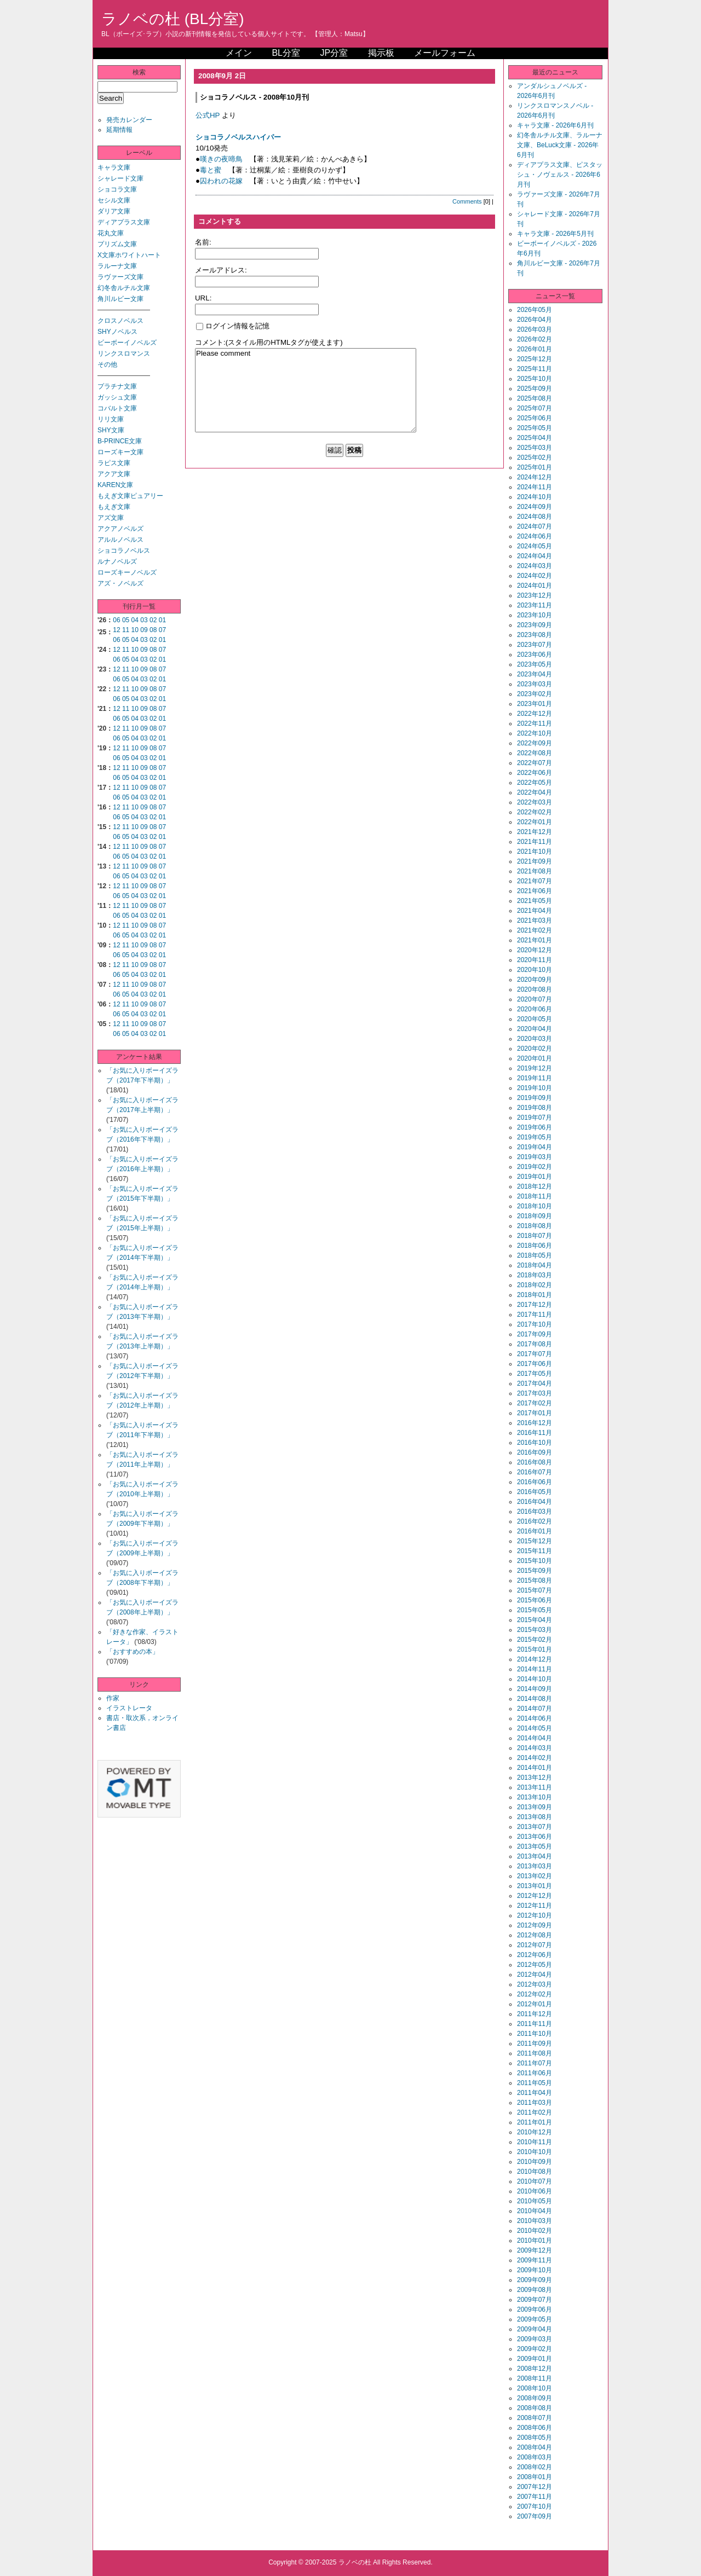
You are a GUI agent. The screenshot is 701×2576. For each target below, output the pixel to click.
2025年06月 (534, 418)
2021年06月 (534, 891)
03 (143, 620)
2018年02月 (534, 1285)
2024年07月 (534, 526)
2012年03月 (534, 1984)
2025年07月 (534, 408)
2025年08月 (534, 398)
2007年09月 (534, 2516)
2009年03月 (534, 2339)
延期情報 (119, 130)
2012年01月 (534, 2004)
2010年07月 (534, 2181)
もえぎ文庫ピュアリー (130, 496)
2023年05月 (534, 664)
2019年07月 (534, 1117)
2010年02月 (534, 2231)
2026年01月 (534, 349)
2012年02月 (534, 1994)
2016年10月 (534, 1442)
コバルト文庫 (117, 408)
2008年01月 (534, 2477)
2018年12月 (534, 1186)
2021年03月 (534, 920)
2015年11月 (534, 1551)
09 (143, 630)
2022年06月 (534, 773)
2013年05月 (534, 1846)
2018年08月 (534, 1226)
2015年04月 (534, 1620)
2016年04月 (534, 1502)
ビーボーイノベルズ (127, 342)
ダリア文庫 (113, 211)
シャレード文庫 (120, 178)
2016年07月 (534, 1472)
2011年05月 (534, 2083)
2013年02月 (534, 1876)
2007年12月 (534, 2487)
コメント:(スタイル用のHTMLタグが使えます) (269, 342)
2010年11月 (534, 2142)
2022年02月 (534, 812)
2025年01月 (534, 467)
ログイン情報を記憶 (232, 326)
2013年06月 (534, 1836)
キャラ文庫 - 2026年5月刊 (555, 234)
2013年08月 (534, 1817)
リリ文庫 (110, 419)
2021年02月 (534, 930)
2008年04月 (534, 2447)
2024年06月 (534, 536)
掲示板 (381, 52)
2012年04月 (534, 1974)
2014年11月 (534, 1669)
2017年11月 (534, 1314)
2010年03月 (534, 2221)
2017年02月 (534, 1403)
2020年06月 (534, 1009)
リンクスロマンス (123, 353)
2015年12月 (534, 1541)
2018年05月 (534, 1255)
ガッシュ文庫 (117, 397)
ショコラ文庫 (117, 189)
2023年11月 (534, 605)
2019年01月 (534, 1176)
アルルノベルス (120, 539)
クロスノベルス (120, 321)
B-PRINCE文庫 (119, 441)
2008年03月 (534, 2457)
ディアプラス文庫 (123, 222)
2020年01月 (534, 1058)
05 (125, 620)
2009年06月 (534, 2309)
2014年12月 (534, 1659)
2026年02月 (534, 339)
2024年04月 (534, 556)
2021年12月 (534, 832)
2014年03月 (534, 1748)
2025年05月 (534, 428)
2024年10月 (534, 497)
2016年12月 (534, 1423)
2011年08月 (534, 2053)
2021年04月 (534, 910)
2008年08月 (534, 2408)
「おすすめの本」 (132, 1651)
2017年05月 (534, 1373)
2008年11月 (534, 2378)
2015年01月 (534, 1649)
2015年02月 (534, 1639)
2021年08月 (534, 871)
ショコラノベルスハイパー (238, 137)
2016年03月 (534, 1511)
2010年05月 (534, 2201)
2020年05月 (534, 1019)
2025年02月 (534, 457)
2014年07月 (534, 1708)
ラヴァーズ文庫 (120, 277)
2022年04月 (534, 792)
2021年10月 (534, 851)
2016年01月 (534, 1531)
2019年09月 (534, 1098)
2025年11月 (534, 369)
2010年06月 (534, 2191)
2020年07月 (534, 999)
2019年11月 (534, 1078)
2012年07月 (534, 1945)
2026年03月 (534, 329)
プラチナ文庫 (117, 386)
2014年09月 (534, 1689)
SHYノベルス (117, 331)
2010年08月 (534, 2171)
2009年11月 (534, 2260)
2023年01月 (534, 704)
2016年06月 (534, 1482)
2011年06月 (534, 2073)
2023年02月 (534, 694)
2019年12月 (534, 1068)
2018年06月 (534, 1245)
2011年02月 (534, 2112)
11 (125, 630)
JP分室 (334, 52)
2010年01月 (534, 2240)
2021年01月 (534, 940)
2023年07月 (534, 645)
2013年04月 (534, 1856)
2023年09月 (534, 625)
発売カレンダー (129, 120)
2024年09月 (534, 507)
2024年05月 (534, 546)
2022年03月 (534, 802)
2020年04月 (534, 1029)
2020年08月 (534, 989)
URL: (203, 298)
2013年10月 (534, 1797)
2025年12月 (534, 359)
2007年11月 (534, 2496)
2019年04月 (534, 1147)
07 (162, 630)
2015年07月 (534, 1590)
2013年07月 (534, 1827)
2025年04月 (534, 438)
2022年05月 (534, 782)
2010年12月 (534, 2132)
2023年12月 (534, 595)
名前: (203, 242)
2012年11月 (534, 1905)
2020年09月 (534, 979)
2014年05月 (534, 1728)
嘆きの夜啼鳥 (221, 159)
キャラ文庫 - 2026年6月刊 (555, 125)
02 (153, 620)
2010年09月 (534, 2162)
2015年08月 (534, 1580)
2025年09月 (534, 388)
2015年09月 (534, 1570)
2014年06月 (534, 1718)
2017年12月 (534, 1305)
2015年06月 (534, 1600)
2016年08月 (534, 1462)
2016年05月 (534, 1492)
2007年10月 (534, 2506)
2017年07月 (534, 1354)
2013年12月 (534, 1777)
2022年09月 (534, 743)
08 (153, 630)
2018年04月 (534, 1265)
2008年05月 (534, 2437)
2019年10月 (534, 1088)
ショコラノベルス (123, 550)
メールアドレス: (221, 270)
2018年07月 (534, 1236)
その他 (107, 364)
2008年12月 (534, 2368)
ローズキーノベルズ (127, 572)
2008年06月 (534, 2428)
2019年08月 (534, 1108)
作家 (112, 1698)
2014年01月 (534, 1768)
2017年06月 (534, 1364)
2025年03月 (534, 447)
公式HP (208, 115)
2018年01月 (534, 1295)
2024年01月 (534, 585)
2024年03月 (534, 566)
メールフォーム (444, 52)
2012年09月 (534, 1925)
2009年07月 (534, 2299)
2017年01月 (534, 1413)
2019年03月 (534, 1157)
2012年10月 (534, 1915)
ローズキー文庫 (120, 452)
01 (162, 620)
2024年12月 (534, 477)
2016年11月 (534, 1433)
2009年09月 (534, 2280)
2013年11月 (534, 1787)
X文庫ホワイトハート (129, 255)
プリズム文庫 (117, 244)
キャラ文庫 (113, 167)
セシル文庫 (113, 200)
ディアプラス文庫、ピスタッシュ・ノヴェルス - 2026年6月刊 (559, 174)
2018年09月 (534, 1216)
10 (135, 630)
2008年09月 (534, 2398)
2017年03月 (534, 1393)
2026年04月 (534, 319)
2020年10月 (534, 970)
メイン (239, 52)
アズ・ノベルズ (120, 583)
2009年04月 (534, 2329)
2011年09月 (534, 2043)
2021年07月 (534, 881)
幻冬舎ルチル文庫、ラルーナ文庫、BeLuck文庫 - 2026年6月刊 (559, 145)
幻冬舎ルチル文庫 (123, 288)
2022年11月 (534, 723)
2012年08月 (534, 1935)
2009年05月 (534, 2319)
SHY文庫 (110, 430)
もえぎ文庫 (113, 507)
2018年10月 (534, 1206)
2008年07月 (534, 2418)
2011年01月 (534, 2122)
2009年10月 (534, 2270)
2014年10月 (534, 1679)
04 (135, 620)
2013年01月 (534, 1886)
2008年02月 (534, 2467)
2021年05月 (534, 901)
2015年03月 (534, 1630)
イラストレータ (129, 1708)
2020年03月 (534, 1039)
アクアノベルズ (120, 528)
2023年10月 (534, 615)
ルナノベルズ (117, 561)
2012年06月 (534, 1955)
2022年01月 (534, 822)
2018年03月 (534, 1275)
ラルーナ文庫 (117, 266)
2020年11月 (534, 960)
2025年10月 (534, 379)
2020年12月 (534, 950)
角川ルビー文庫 (120, 299)
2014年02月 (534, 1758)
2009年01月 (534, 2359)
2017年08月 (534, 1344)
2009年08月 (534, 2290)
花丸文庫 (110, 233)
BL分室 (286, 52)
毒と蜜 (210, 170)
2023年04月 (534, 674)
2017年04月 (534, 1383)
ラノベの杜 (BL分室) (172, 18)
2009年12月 (534, 2250)
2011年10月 (534, 2033)
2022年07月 (534, 763)
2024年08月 (534, 516)
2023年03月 (534, 684)
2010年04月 (534, 2211)
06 (116, 620)
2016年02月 (534, 1521)
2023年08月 (534, 635)
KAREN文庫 (115, 485)
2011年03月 (534, 2102)
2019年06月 (534, 1127)
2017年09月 (534, 1334)
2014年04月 (534, 1738)
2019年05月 (534, 1137)
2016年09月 (534, 1452)
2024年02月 (534, 576)
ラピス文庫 (113, 463)
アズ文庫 (110, 518)
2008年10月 (534, 2388)
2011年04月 (534, 2093)
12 (116, 630)
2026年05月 (534, 310)
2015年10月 (534, 1561)
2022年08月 (534, 753)
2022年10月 (534, 733)
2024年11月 (534, 487)
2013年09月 (534, 1807)
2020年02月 (534, 1048)
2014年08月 (534, 1699)
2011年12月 (534, 2014)
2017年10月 (534, 1324)
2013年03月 (534, 1866)
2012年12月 (534, 1896)
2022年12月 (534, 713)
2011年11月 (534, 2024)
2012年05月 (534, 1965)
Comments (467, 201)
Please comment (305, 390)
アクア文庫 (113, 474)
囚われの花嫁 (221, 181)
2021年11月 (534, 842)
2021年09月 (534, 861)
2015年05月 (534, 1610)
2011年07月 (534, 2063)
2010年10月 (534, 2152)
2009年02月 (534, 2349)
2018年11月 (534, 1196)
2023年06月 (534, 654)
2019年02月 (534, 1167)
